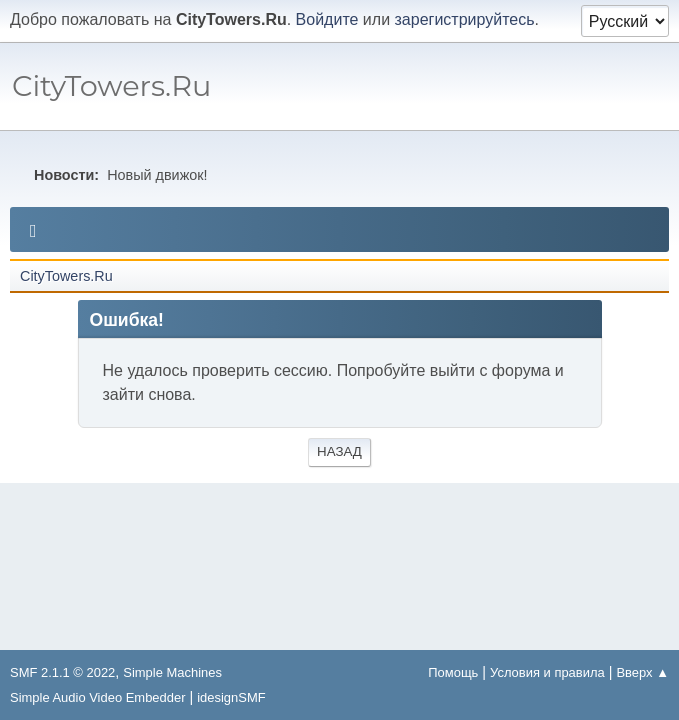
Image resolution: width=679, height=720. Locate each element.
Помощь (453, 672)
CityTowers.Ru (111, 85)
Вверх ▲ (642, 672)
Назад (339, 451)
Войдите (327, 19)
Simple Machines (172, 672)
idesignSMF (231, 697)
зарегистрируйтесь (465, 19)
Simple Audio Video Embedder (97, 697)
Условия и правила (547, 672)
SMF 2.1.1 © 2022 (62, 672)
